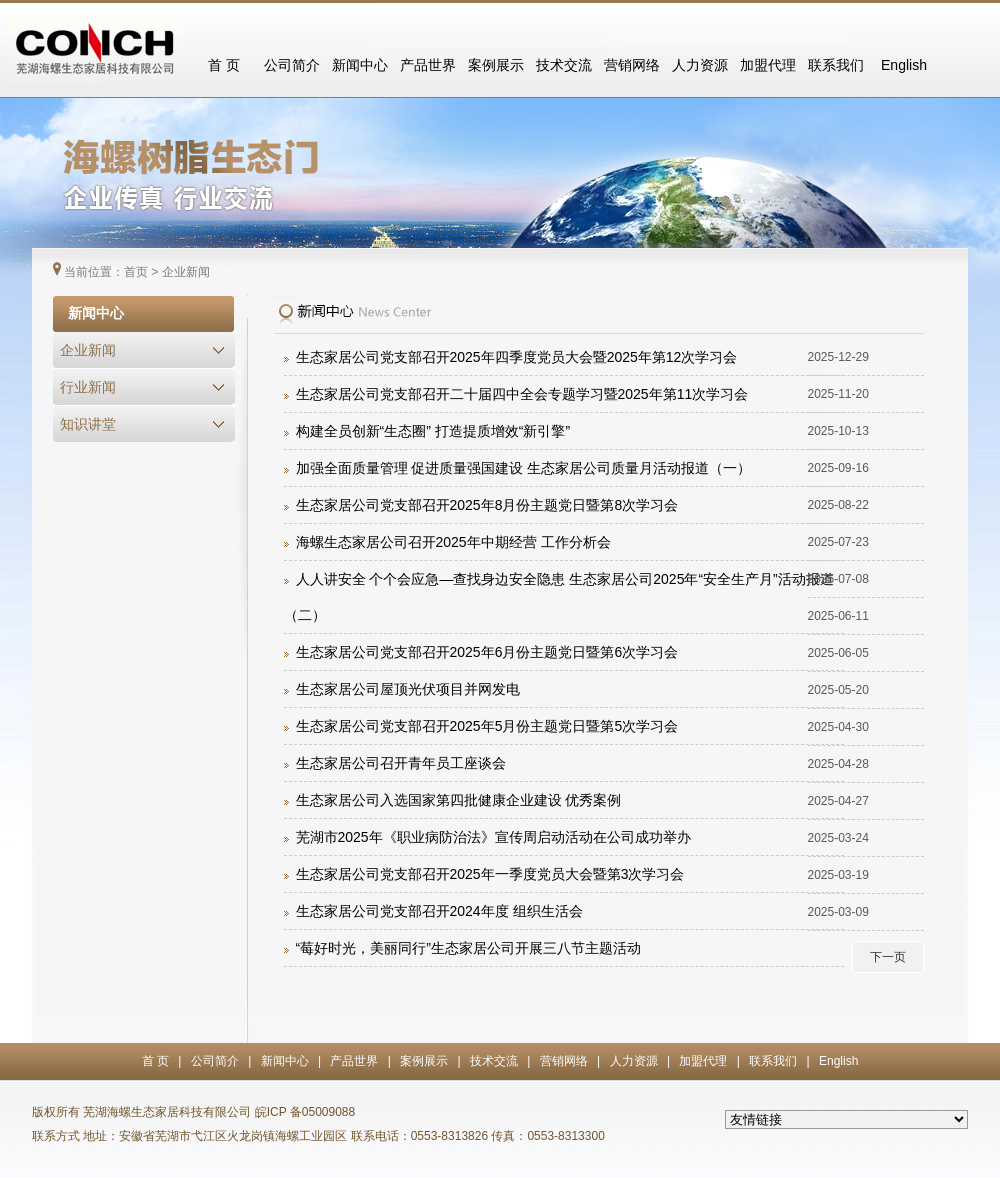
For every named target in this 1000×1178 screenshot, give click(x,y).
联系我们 (836, 65)
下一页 (888, 957)
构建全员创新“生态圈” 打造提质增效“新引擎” (433, 431)
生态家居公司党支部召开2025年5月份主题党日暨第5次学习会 (487, 726)
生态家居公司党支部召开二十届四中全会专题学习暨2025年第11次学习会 (522, 394)
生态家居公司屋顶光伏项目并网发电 (408, 689)
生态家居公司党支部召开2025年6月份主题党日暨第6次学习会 (487, 652)
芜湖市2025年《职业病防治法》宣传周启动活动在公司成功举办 (493, 837)
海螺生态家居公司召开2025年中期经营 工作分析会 (453, 542)
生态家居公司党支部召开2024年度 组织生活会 (439, 911)
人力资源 (700, 65)
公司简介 (292, 65)
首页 (136, 272)
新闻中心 (360, 65)
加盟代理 (768, 65)
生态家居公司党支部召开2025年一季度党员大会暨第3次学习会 (490, 874)
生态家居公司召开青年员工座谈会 (401, 763)
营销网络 (632, 65)
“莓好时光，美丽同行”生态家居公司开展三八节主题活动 (468, 948)
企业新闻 (186, 272)
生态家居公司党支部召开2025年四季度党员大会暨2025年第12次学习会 (517, 357)
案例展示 (496, 65)
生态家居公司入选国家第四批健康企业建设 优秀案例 (459, 800)
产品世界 (428, 65)
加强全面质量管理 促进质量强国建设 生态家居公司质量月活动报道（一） (524, 468)
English (904, 65)
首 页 (224, 65)
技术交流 (564, 65)
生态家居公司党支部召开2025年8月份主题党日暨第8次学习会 (487, 505)
